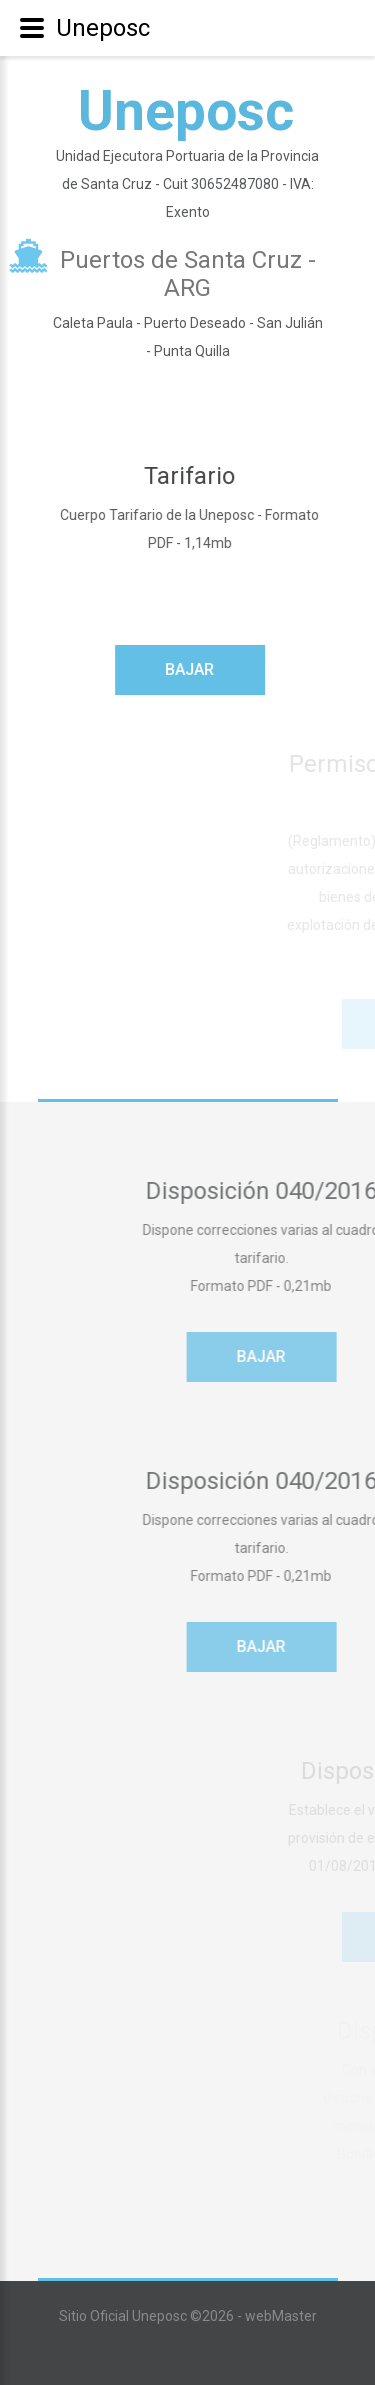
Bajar (196, 669)
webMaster (281, 2316)
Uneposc (186, 111)
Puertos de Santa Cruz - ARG (188, 274)
